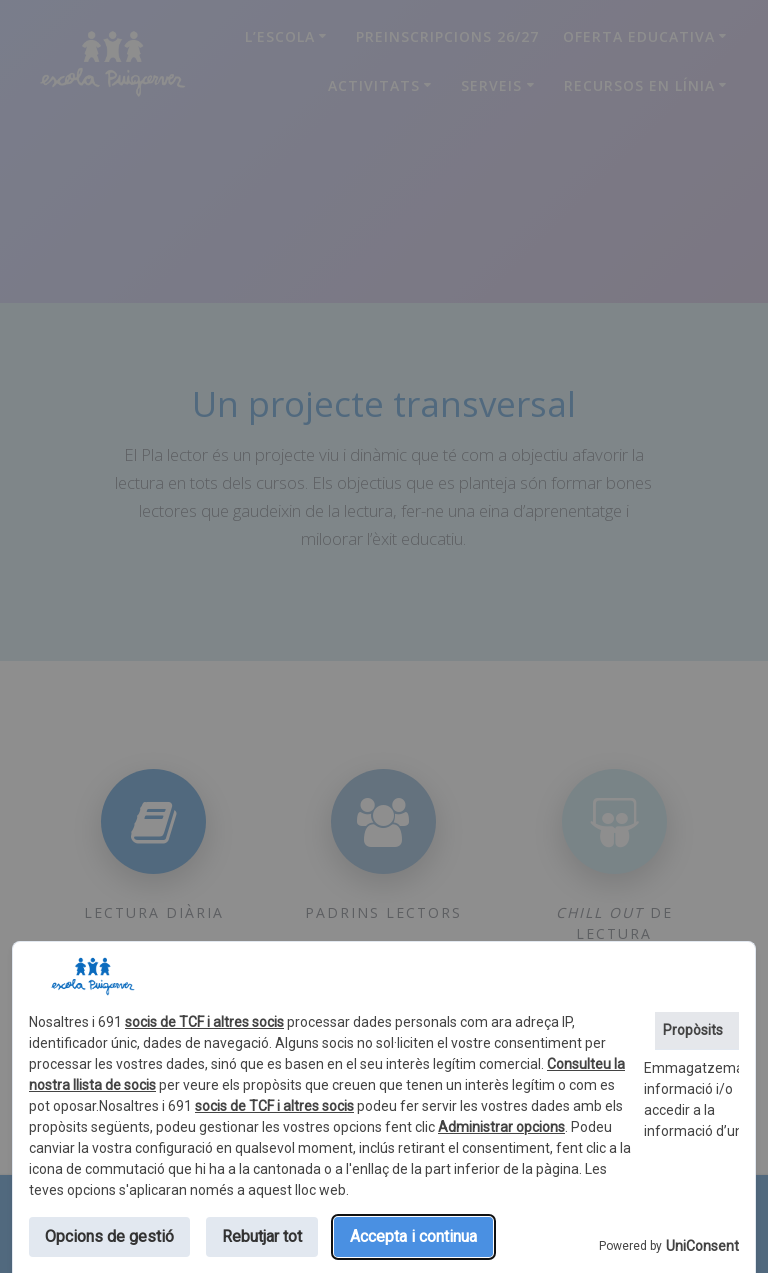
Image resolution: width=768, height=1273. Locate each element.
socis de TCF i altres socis (204, 1022)
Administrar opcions (501, 1127)
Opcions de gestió (109, 1236)
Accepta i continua (413, 1236)
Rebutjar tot (262, 1236)
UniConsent (702, 1246)
